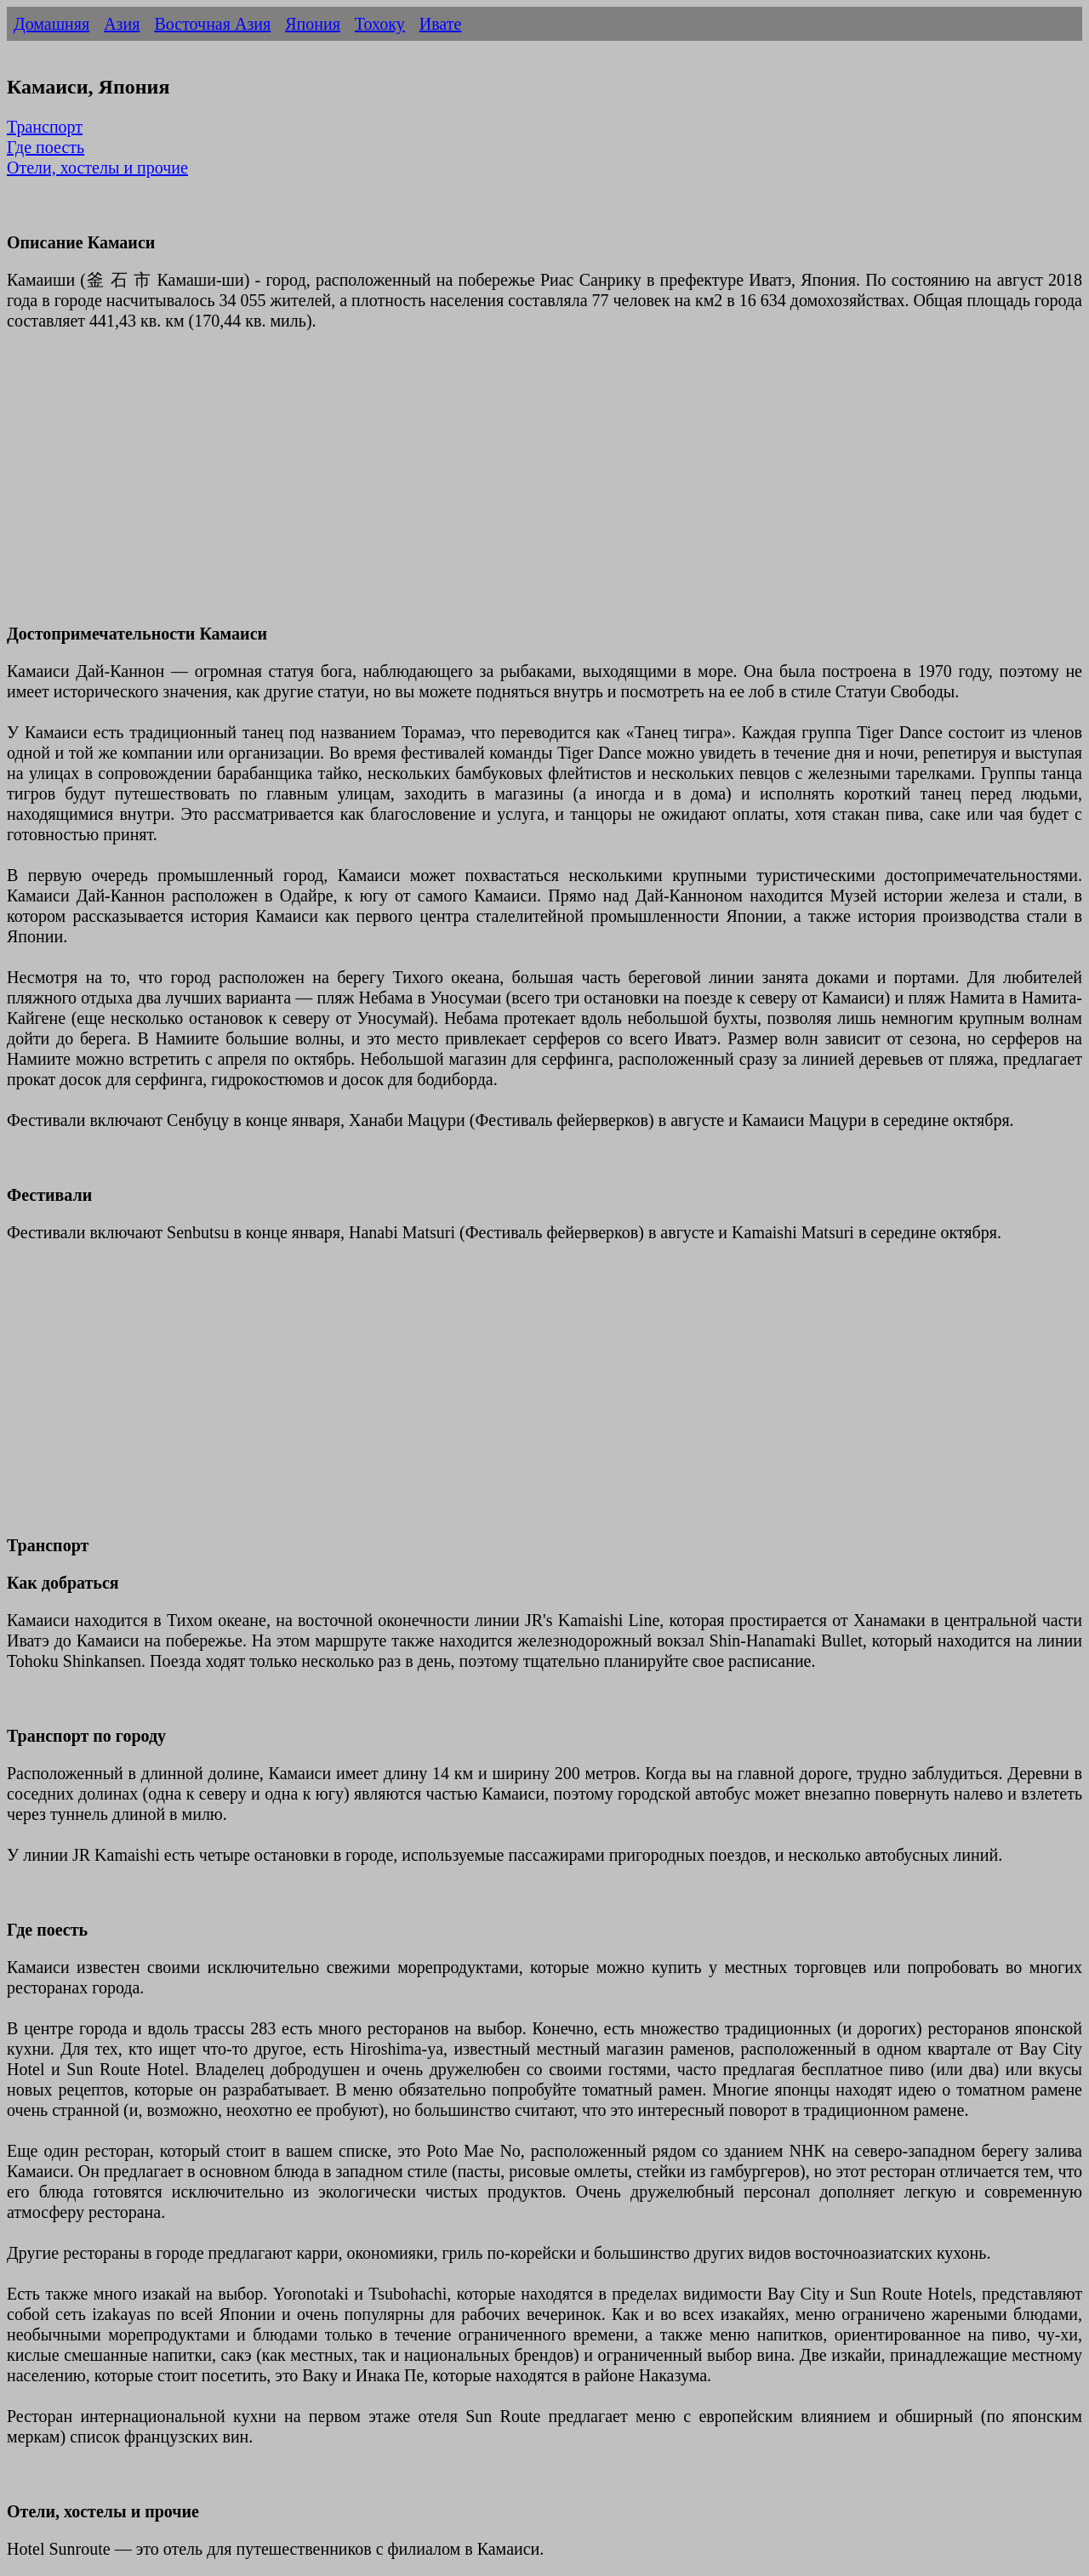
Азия (122, 23)
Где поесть (45, 147)
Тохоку (380, 23)
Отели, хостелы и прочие (97, 167)
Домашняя (51, 23)
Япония (312, 23)
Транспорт (45, 126)
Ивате (440, 23)
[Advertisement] (517, 487)
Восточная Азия (212, 23)
